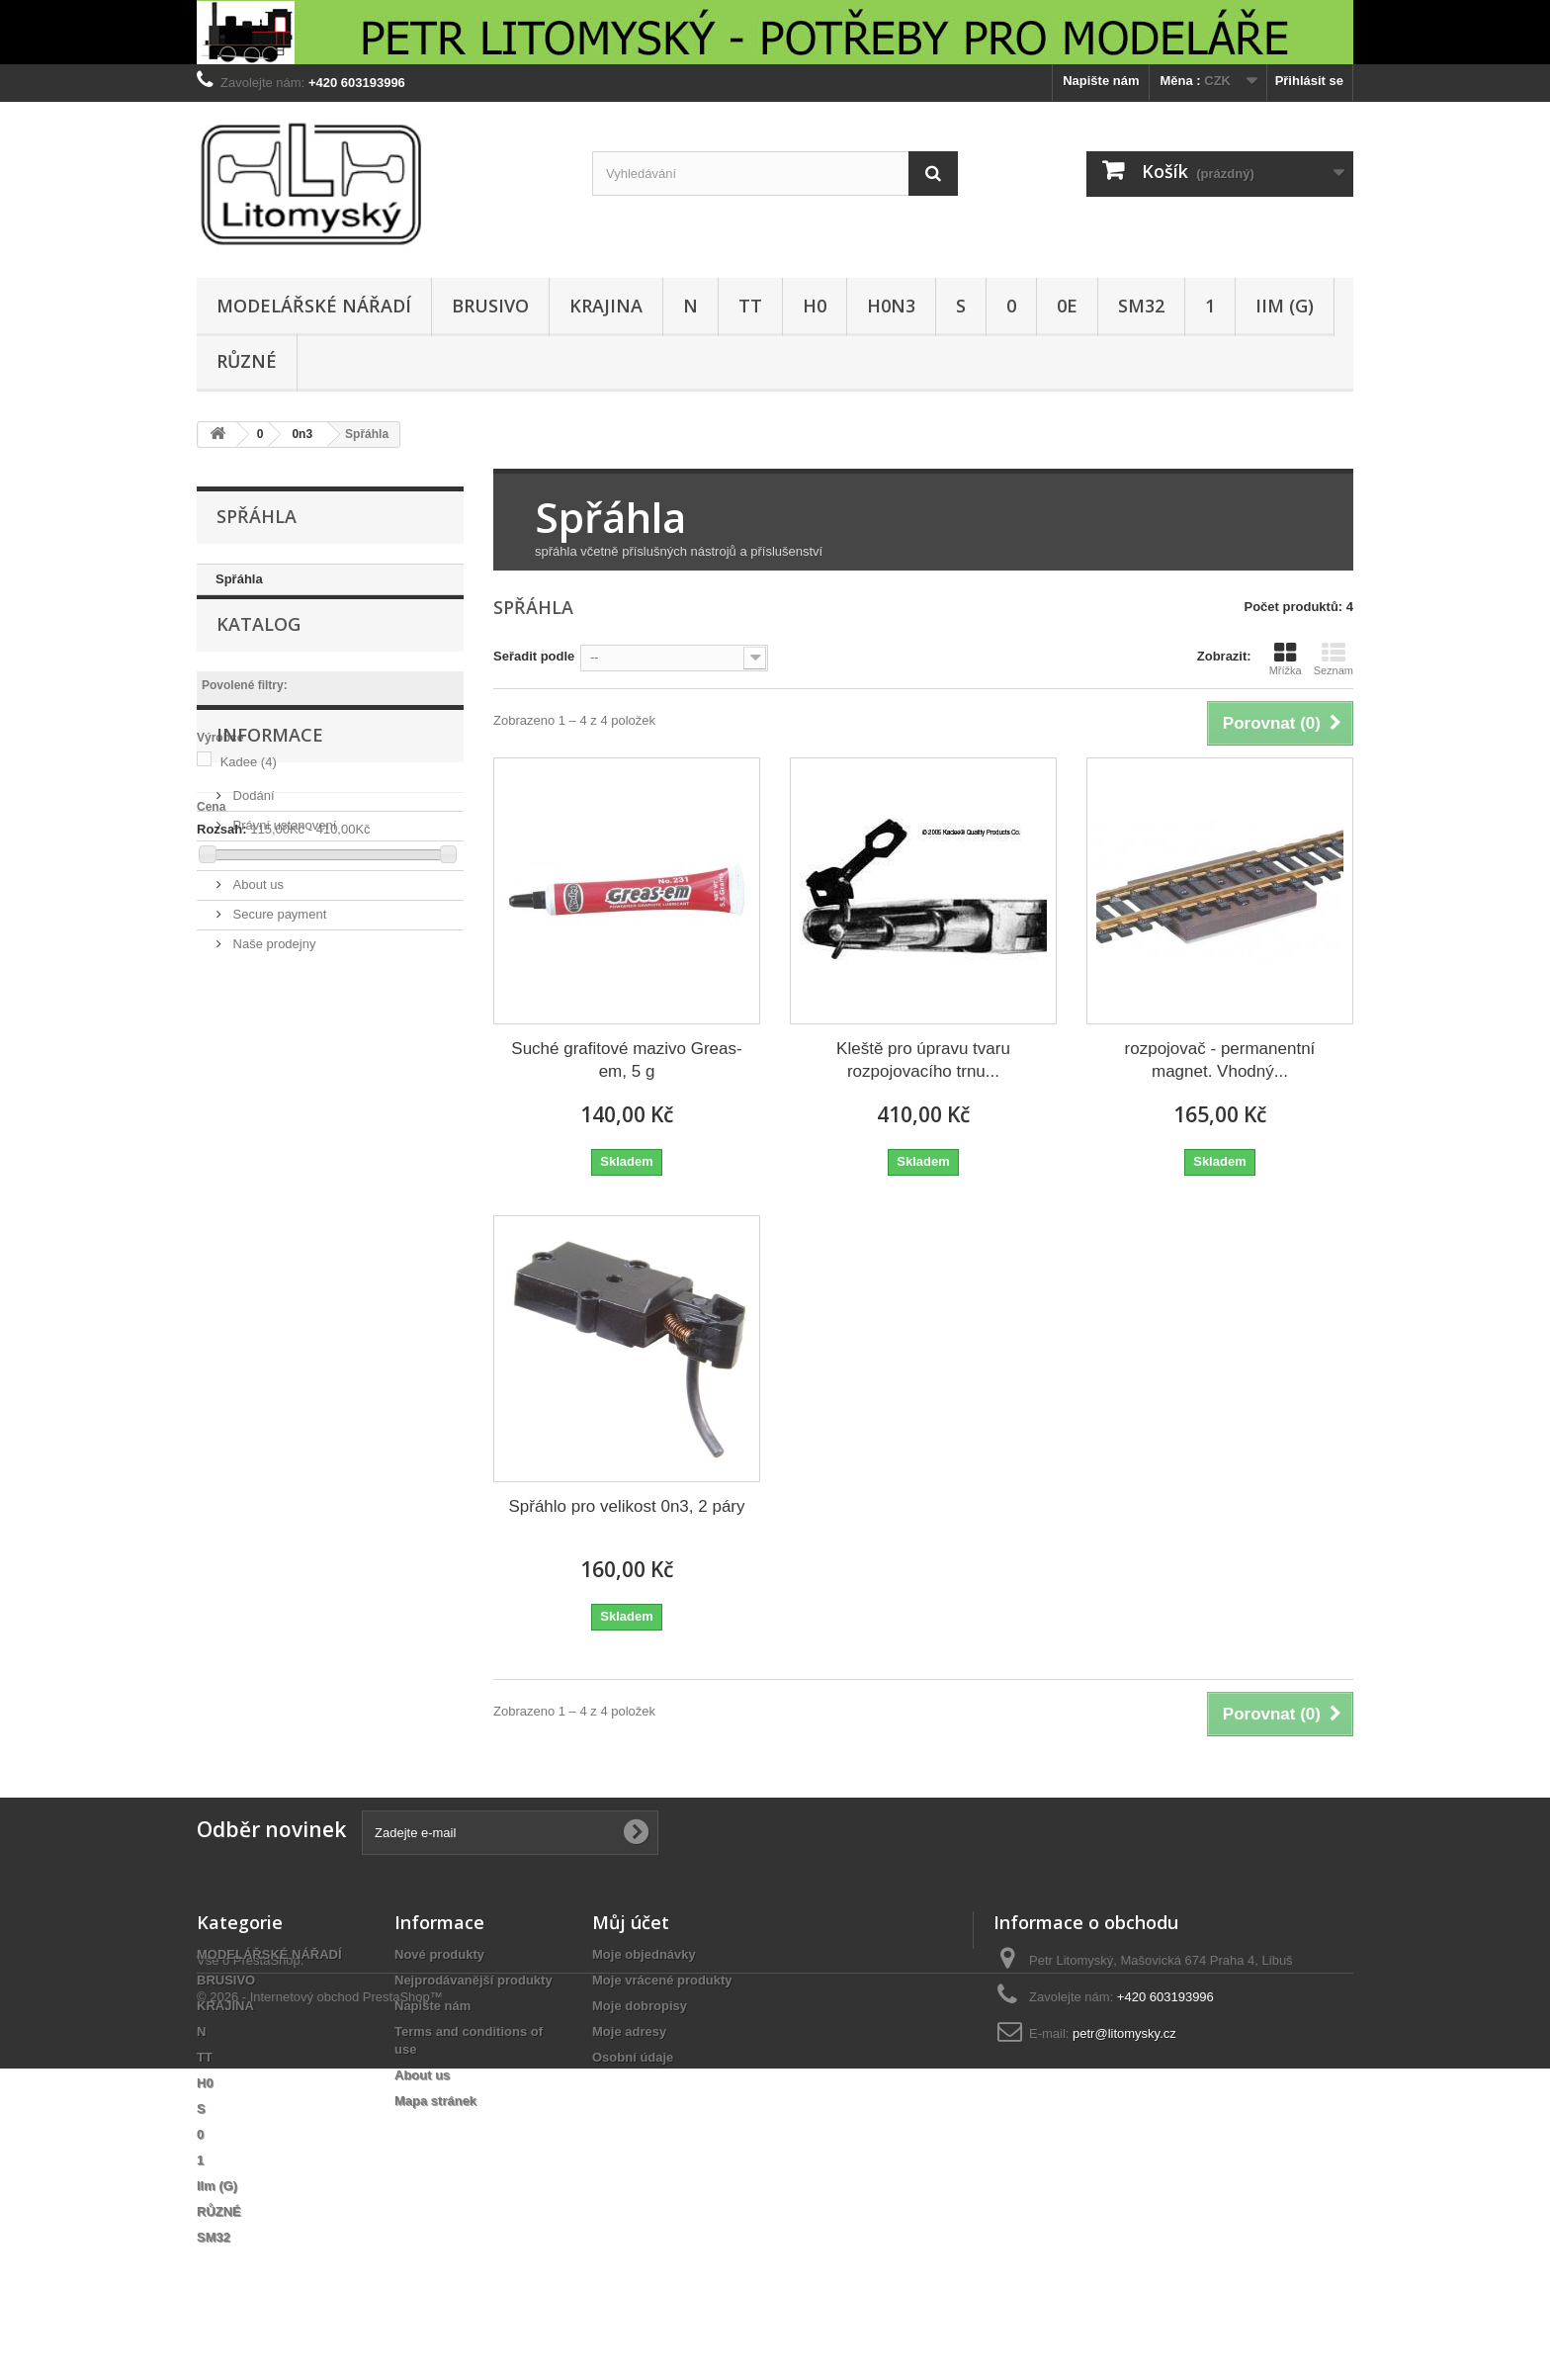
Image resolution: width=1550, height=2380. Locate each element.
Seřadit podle (533, 656)
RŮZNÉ (246, 361)
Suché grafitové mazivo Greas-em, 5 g (626, 1060)
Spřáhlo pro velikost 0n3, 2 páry (626, 1506)
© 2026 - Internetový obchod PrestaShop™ (320, 2308)
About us (256, 1103)
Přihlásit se (1309, 80)
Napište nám (1101, 80)
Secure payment (277, 1132)
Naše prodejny (272, 1162)
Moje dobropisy (639, 2005)
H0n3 (891, 305)
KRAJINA (606, 305)
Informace (269, 961)
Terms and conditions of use (310, 1073)
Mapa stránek (435, 2100)
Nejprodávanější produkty (473, 1980)
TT (750, 305)
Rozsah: (222, 859)
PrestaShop (267, 2271)
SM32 (1141, 305)
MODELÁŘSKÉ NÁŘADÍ (313, 305)
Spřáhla (239, 579)
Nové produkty (439, 1954)
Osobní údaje (632, 2057)
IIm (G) (1284, 305)
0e (1067, 305)
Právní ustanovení (282, 1043)
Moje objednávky (644, 1954)
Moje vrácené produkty (662, 1980)
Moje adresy (629, 2031)
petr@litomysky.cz (1124, 2033)
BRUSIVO (490, 305)
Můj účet (630, 1922)
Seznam (1333, 658)
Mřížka (1285, 658)
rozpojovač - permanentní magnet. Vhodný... (1220, 1060)
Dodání (252, 1014)
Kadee (248, 792)
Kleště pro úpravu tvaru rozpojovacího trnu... (923, 1060)
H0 (814, 305)
